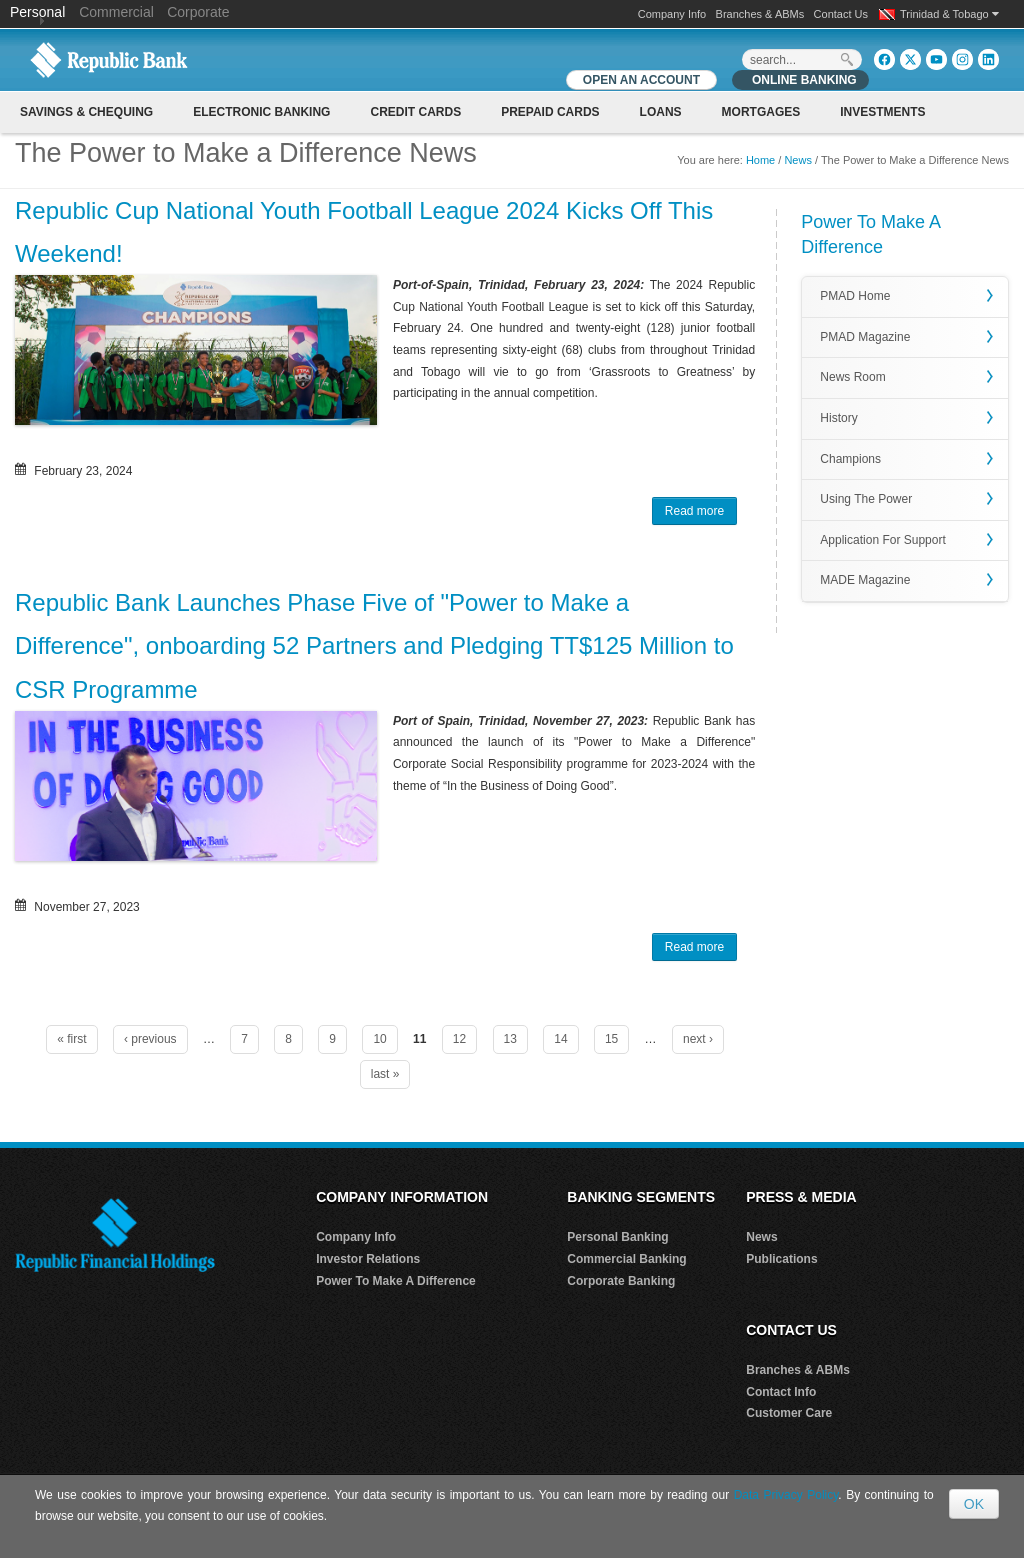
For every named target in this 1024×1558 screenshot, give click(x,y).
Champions (850, 459)
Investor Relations (368, 1259)
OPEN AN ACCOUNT (641, 80)
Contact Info (781, 1392)
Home (760, 160)
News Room (852, 377)
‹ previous (150, 1039)
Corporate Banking (621, 1281)
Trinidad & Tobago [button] (949, 14)
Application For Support (882, 540)
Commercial (116, 12)
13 (510, 1039)
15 (611, 1039)
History (838, 418)
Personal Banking (617, 1237)
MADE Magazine (865, 580)
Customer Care (789, 1413)
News (798, 160)
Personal (39, 12)
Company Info (672, 14)
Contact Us (841, 14)
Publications (781, 1259)
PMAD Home (855, 296)
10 (379, 1039)
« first (71, 1039)
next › (698, 1039)
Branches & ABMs (760, 14)
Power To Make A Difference (396, 1281)
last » (385, 1074)
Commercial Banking (626, 1259)
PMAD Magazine (865, 337)
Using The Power (866, 499)
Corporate (198, 12)
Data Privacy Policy (786, 1495)
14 (560, 1039)
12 (459, 1039)
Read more (701, 513)
